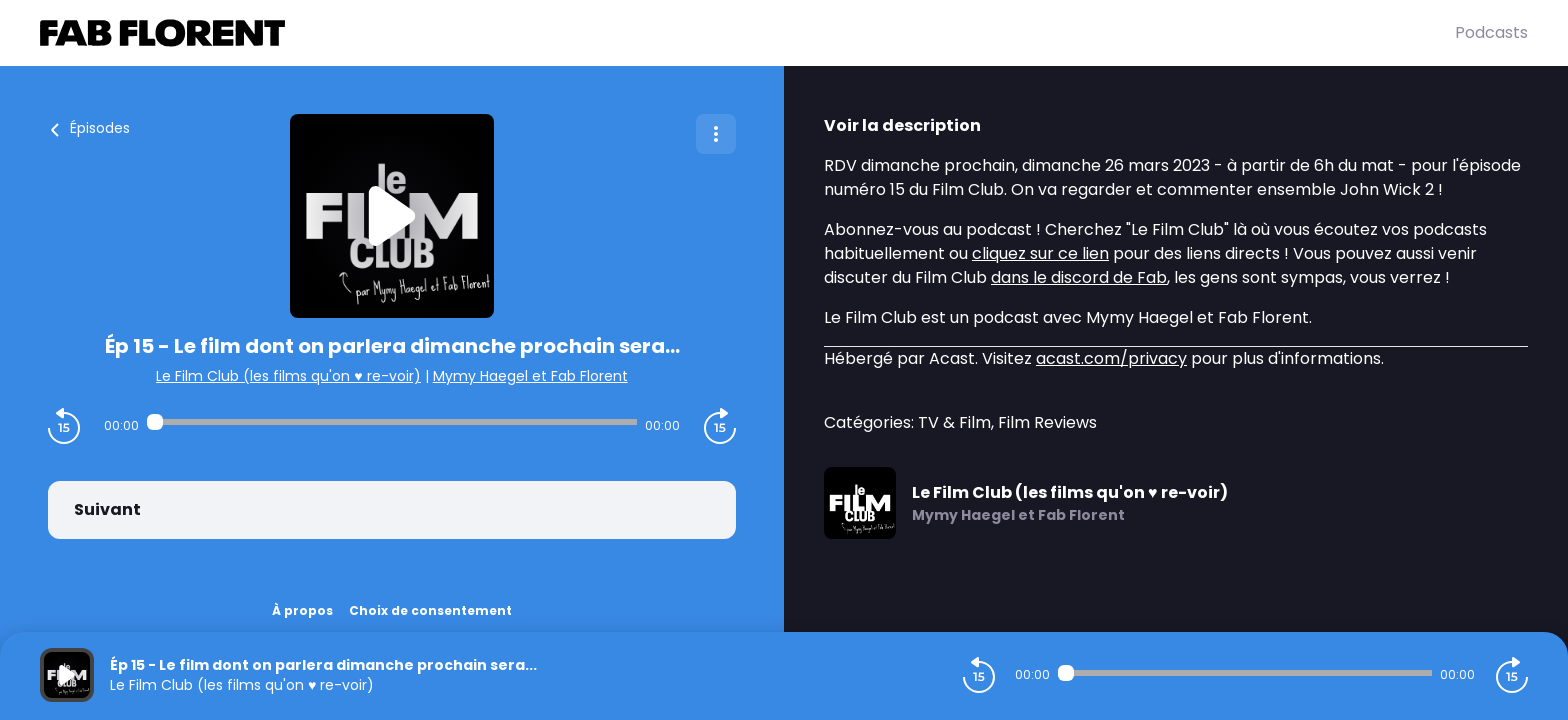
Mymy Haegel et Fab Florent (530, 376)
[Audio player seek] (392, 422)
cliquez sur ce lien (1040, 253)
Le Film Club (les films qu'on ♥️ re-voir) (288, 376)
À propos (302, 610)
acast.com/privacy (1111, 358)
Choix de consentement (430, 610)
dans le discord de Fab (1079, 277)
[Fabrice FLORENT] (747, 33)
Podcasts (1491, 32)
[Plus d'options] (716, 134)
